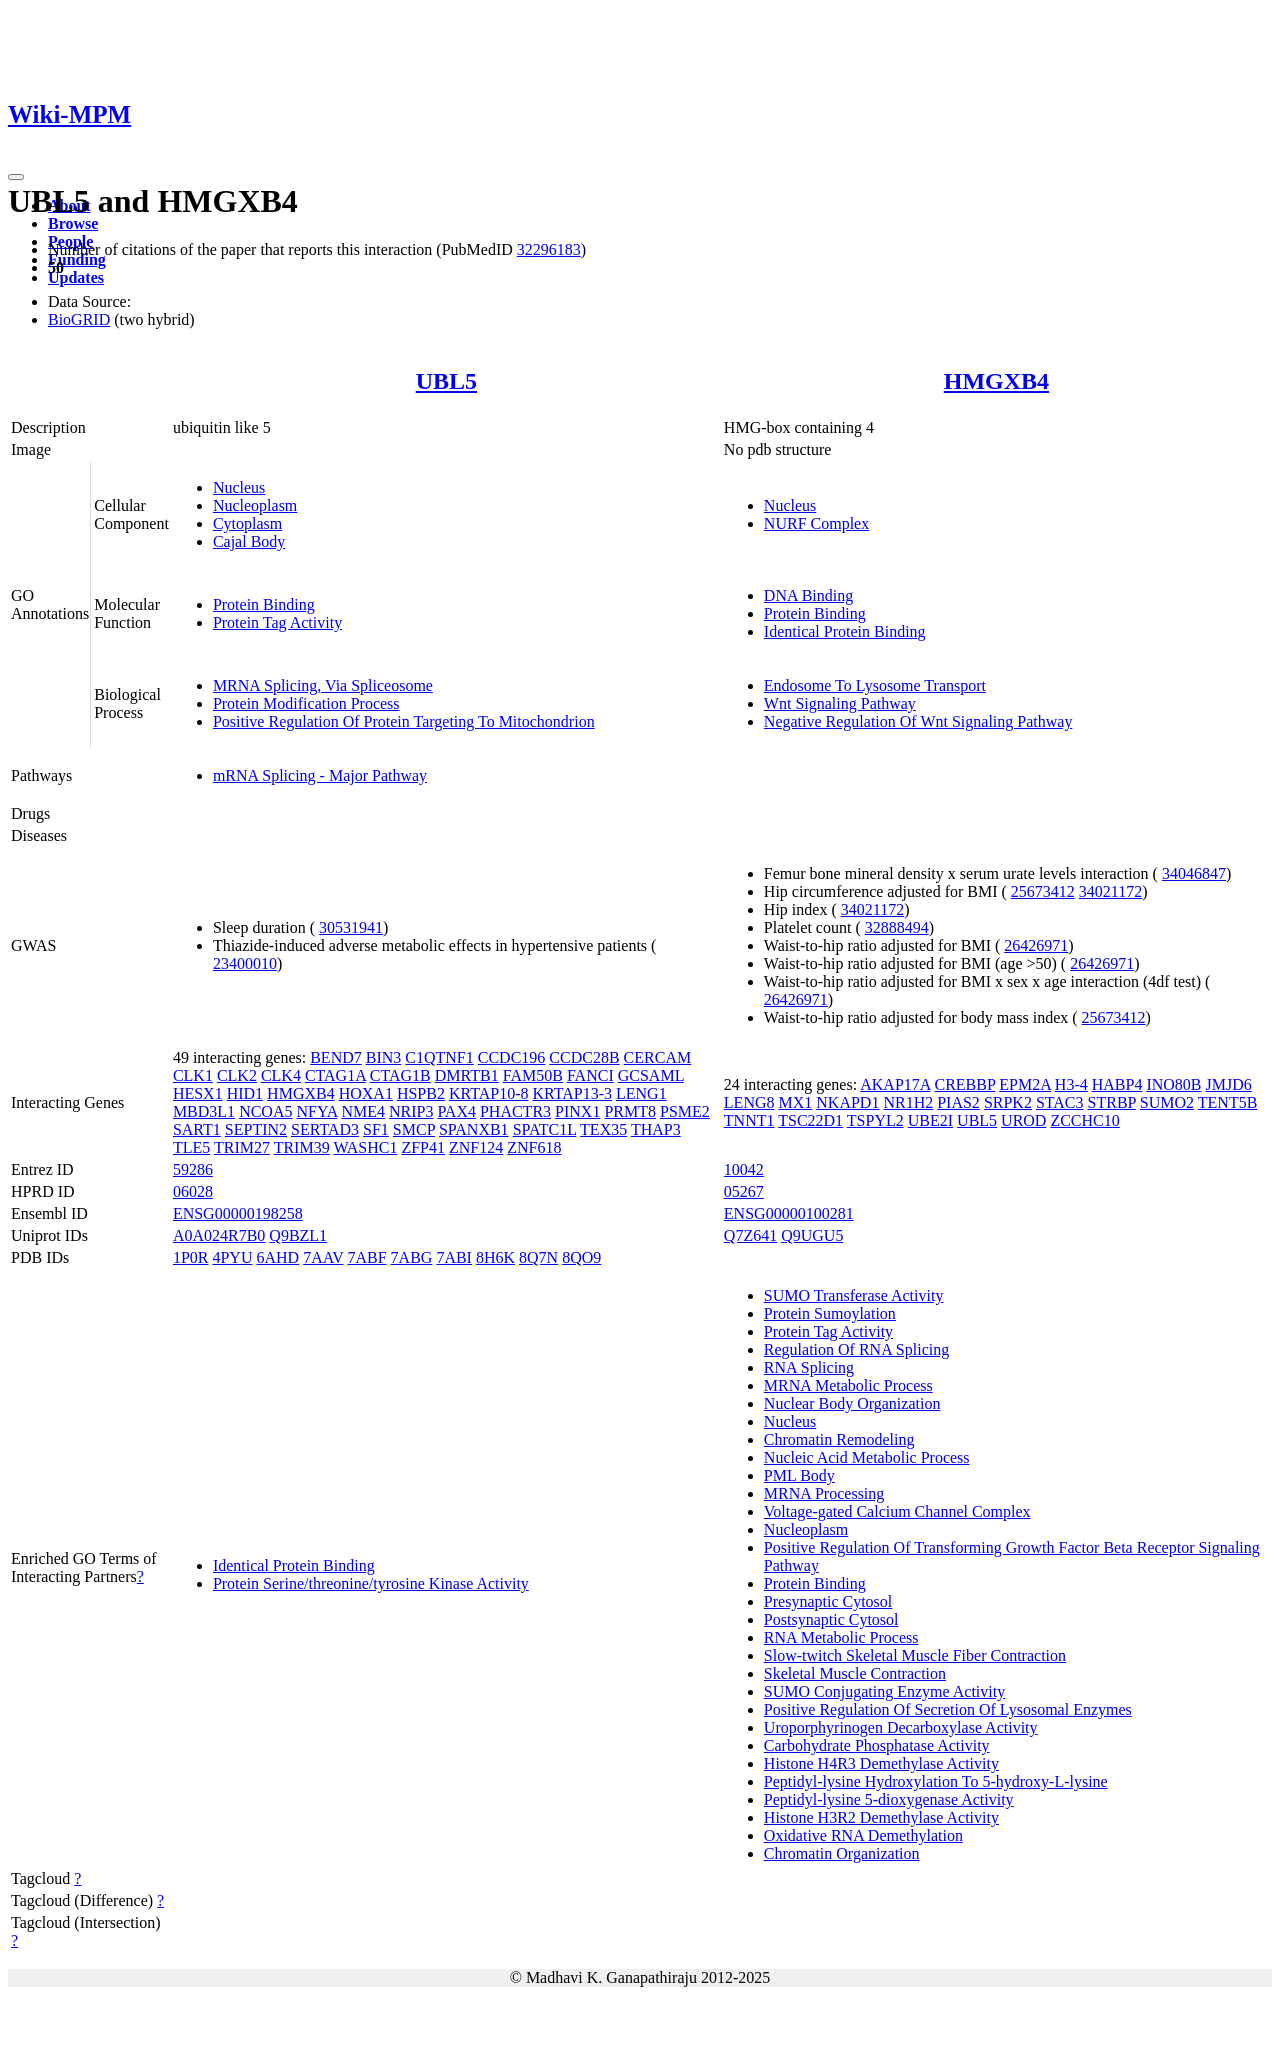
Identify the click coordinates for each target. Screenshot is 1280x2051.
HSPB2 (421, 1093)
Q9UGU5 (812, 1235)
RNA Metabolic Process (841, 1637)
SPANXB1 (474, 1129)
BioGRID (79, 319)
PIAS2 (958, 1102)
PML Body (799, 1475)
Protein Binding (264, 604)
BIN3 (384, 1057)
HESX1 (198, 1093)
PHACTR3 (515, 1111)
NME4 (363, 1111)
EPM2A (1025, 1084)
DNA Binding (808, 595)
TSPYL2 (875, 1120)
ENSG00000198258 (238, 1213)
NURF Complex (816, 523)
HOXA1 (366, 1093)
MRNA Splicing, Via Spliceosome (323, 685)
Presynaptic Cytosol (828, 1601)
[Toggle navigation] (16, 177)
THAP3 (656, 1129)
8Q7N (538, 1257)
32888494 (897, 927)
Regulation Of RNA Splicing (856, 1349)
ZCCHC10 (1084, 1120)
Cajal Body (249, 541)
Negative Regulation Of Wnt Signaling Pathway (918, 721)
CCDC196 (512, 1057)
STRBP (1112, 1102)
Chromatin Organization (842, 1853)
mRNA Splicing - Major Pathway (320, 775)
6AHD (277, 1257)
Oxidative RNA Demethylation (863, 1835)
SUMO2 (1167, 1102)
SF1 (376, 1129)
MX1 (796, 1102)
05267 (744, 1191)
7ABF (366, 1257)
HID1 (245, 1093)
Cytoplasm (247, 523)
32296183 (549, 249)
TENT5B (1228, 1102)
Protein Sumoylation (830, 1313)
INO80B (1173, 1084)
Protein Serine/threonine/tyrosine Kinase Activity (371, 1583)
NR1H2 (908, 1102)
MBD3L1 (204, 1111)
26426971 (1036, 945)
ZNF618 (534, 1147)
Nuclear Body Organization (852, 1403)
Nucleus (239, 487)
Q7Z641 (750, 1235)
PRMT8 (630, 1111)
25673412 (1043, 891)
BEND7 (336, 1057)
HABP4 (1117, 1084)
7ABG (412, 1257)
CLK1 (193, 1075)
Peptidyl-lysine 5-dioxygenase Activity (889, 1799)
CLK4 (281, 1075)
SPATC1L (545, 1129)
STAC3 (1060, 1102)
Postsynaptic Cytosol (831, 1619)
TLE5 (191, 1147)
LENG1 (641, 1093)
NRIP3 (411, 1111)
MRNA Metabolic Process (848, 1385)
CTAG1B (400, 1075)
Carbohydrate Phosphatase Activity (877, 1745)
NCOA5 (265, 1111)
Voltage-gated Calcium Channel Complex (897, 1511)
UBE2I (930, 1120)
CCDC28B (584, 1057)
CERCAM (658, 1057)
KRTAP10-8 (489, 1093)
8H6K (495, 1257)
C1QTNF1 (439, 1057)
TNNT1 (749, 1120)
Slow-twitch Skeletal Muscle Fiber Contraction (915, 1655)
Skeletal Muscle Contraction (855, 1673)
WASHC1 (365, 1147)
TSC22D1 (810, 1120)
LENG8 (749, 1102)
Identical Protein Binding (845, 631)
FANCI (590, 1075)
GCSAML (651, 1075)
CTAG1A (335, 1075)
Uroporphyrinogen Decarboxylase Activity (901, 1727)
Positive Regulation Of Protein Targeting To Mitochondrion (404, 721)
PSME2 (685, 1111)
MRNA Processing (824, 1493)
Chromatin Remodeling (839, 1439)
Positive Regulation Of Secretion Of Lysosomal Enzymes (948, 1709)
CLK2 (237, 1075)
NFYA (316, 1111)
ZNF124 (476, 1147)
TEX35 (603, 1129)
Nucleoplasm (255, 505)
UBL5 (446, 381)
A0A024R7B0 (219, 1235)
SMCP (414, 1129)
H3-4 (1071, 1084)
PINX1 (577, 1111)
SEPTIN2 (256, 1129)
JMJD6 (1229, 1084)
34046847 (1194, 873)
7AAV (323, 1257)
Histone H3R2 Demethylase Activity (881, 1817)
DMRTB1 (467, 1075)
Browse (73, 223)
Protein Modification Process (306, 703)
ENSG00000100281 (789, 1213)
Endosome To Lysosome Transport (875, 685)
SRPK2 (1008, 1102)
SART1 (197, 1129)
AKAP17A (895, 1084)
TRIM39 (302, 1147)
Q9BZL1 (298, 1235)
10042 (744, 1169)
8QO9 (581, 1257)
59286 (193, 1169)
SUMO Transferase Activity (854, 1295)
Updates (76, 277)
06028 (193, 1191)
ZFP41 (423, 1147)
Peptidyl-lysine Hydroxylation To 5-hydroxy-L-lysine (936, 1781)
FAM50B (533, 1075)
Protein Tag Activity (277, 622)
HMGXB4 (996, 381)
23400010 (245, 963)
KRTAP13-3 (572, 1093)
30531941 (351, 927)
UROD (1023, 1120)
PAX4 (456, 1111)
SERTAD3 (325, 1129)
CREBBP (964, 1084)
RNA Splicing (809, 1367)
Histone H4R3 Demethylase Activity (881, 1763)
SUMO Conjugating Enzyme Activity (884, 1691)
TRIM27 (242, 1147)
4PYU (232, 1257)
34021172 (1110, 891)
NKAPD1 (847, 1102)
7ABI (454, 1257)
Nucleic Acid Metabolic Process (867, 1457)
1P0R (191, 1257)
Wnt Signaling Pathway (840, 703)
